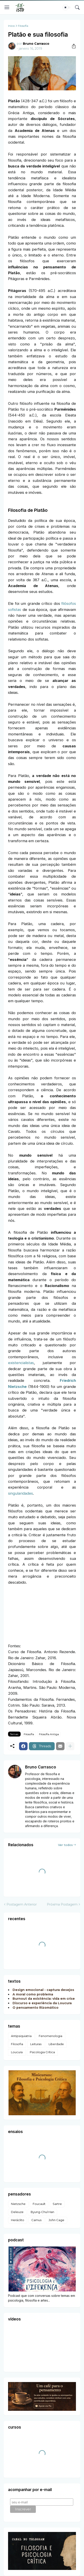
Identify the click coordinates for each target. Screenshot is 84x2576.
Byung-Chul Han (42, 2212)
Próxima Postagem (62, 1904)
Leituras (35, 2044)
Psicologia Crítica (42, 2052)
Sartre (57, 2204)
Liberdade (56, 2044)
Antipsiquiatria (21, 2036)
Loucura (17, 2052)
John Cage (56, 2220)
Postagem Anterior (21, 1904)
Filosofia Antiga (49, 1734)
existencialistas (21, 1362)
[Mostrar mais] (70, 1746)
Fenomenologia (50, 2036)
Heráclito (17, 2220)
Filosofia (23, 25)
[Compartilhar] (72, 46)
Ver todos (65, 1845)
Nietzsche (18, 2204)
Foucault (39, 2204)
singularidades (20, 1493)
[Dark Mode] (67, 7)
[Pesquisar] (77, 7)
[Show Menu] (7, 7)
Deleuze (17, 2212)
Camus (36, 2220)
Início (11, 25)
